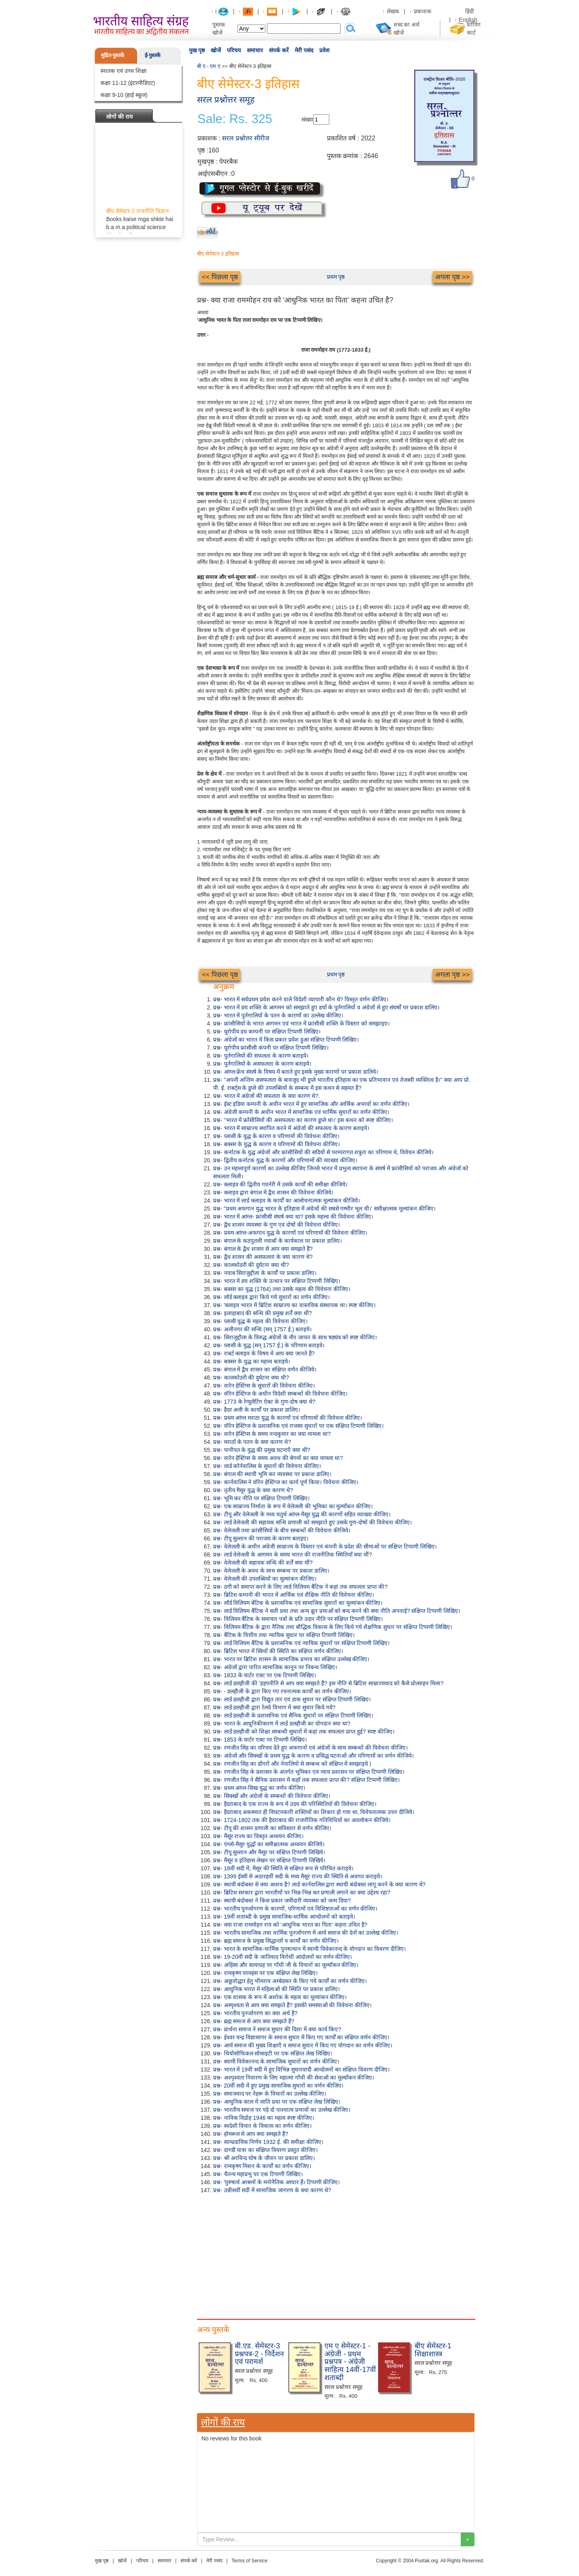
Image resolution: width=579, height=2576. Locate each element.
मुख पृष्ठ (197, 50)
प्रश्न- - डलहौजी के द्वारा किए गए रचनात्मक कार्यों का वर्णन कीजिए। (282, 1691)
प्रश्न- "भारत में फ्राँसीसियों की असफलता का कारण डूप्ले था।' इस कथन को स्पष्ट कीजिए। (303, 1120)
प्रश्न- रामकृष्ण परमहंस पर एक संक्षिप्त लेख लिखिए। (265, 1973)
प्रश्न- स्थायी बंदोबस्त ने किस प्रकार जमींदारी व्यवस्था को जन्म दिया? (282, 1900)
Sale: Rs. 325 (234, 119)
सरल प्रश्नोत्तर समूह (226, 99)
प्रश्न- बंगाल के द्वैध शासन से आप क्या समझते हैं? (262, 1249)
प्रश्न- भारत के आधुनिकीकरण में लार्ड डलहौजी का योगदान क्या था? (281, 1723)
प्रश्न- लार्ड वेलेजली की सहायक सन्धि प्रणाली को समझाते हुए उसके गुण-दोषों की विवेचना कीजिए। (312, 1522)
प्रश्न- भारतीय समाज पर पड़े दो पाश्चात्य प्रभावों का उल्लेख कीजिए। (281, 2110)
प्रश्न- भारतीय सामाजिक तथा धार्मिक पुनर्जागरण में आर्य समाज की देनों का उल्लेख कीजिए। (305, 1932)
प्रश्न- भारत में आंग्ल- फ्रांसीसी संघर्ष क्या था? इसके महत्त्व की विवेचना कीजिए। (293, 1216)
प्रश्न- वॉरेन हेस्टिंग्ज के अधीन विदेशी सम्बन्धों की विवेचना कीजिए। (280, 1393)
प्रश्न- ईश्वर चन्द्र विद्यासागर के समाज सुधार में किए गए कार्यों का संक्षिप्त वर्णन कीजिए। (301, 2037)
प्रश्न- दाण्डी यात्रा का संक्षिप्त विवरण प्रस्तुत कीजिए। (265, 2150)
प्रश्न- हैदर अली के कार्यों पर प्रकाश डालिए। (256, 1409)
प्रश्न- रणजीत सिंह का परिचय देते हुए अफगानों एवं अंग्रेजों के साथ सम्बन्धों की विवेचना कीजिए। (310, 1747)
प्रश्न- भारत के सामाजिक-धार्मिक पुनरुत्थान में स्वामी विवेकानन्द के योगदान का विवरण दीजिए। (309, 1949)
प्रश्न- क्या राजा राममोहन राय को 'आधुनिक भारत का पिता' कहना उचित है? (290, 1924)
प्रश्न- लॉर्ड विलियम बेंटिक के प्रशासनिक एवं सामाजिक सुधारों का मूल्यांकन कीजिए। (297, 1603)
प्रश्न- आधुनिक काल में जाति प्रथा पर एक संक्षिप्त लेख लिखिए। (276, 2101)
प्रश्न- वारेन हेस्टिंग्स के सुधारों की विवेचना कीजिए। (264, 1385)
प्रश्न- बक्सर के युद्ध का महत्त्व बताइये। (251, 1361)
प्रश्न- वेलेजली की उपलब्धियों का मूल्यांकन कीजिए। (264, 1578)
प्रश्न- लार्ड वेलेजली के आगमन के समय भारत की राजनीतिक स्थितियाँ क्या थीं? (292, 1554)
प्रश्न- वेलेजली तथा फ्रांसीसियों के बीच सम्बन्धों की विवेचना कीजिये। (281, 1530)
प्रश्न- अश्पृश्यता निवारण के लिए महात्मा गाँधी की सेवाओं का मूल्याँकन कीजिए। (293, 2077)
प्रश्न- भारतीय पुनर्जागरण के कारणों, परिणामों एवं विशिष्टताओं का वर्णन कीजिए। (295, 1908)
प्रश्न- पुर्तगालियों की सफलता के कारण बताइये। (260, 1055)
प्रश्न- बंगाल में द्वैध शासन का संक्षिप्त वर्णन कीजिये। (264, 1369)
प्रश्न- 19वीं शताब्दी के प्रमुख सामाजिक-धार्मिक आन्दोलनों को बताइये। (284, 1916)
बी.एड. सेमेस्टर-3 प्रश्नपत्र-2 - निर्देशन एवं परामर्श (259, 2354)
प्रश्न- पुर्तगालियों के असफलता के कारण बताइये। (262, 1063)
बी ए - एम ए (208, 66)
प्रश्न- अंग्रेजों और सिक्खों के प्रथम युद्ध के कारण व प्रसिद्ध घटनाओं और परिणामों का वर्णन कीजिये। (313, 1755)
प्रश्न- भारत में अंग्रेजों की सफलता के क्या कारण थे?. (266, 1096)
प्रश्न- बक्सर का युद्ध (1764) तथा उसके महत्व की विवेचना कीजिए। (281, 1289)
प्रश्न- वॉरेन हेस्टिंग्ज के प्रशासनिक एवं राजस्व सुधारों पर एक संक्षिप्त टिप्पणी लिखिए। (298, 1426)
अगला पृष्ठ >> (452, 277)
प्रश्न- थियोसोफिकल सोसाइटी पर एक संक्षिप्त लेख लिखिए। (272, 2053)
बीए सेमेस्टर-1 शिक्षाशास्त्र (433, 2350)
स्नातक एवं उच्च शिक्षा (124, 71)
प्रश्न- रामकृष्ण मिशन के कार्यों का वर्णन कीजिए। (262, 2166)
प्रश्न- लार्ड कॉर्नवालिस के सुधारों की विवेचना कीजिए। (267, 1466)
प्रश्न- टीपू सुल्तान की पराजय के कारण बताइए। (260, 1538)
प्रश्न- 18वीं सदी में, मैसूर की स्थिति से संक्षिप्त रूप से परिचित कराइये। (283, 1868)
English (468, 19)
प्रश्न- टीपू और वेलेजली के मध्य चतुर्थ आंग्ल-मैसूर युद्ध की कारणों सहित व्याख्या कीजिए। (301, 1514)
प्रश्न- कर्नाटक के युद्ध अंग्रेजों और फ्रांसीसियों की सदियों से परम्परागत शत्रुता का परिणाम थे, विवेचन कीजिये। (323, 1152)
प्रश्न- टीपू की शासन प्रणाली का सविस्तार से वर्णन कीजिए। (272, 1828)
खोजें (216, 50)
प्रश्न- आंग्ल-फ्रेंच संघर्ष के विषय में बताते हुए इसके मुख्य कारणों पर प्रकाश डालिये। (295, 1072)
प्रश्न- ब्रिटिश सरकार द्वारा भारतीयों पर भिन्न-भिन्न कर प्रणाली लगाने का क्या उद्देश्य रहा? (301, 1892)
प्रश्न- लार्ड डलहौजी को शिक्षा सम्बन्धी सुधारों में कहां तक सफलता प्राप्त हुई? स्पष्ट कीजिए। (303, 1731)
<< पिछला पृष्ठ (220, 277)
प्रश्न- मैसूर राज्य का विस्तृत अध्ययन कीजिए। (258, 1836)
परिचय (234, 50)
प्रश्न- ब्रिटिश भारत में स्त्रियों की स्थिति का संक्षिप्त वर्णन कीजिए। (278, 1651)
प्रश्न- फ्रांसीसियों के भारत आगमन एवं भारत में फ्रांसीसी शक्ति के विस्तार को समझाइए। (301, 1023)
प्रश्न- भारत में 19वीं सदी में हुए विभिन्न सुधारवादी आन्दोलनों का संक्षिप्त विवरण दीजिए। (301, 2069)
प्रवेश (324, 50)
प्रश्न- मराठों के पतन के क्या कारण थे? (252, 1442)
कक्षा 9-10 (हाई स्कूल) (124, 95)
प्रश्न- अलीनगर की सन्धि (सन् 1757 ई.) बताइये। (262, 1329)
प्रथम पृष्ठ (336, 277)
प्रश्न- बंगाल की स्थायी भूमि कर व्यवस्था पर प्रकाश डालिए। (272, 1474)
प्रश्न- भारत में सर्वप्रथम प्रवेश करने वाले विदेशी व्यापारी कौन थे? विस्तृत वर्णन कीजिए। (300, 999)
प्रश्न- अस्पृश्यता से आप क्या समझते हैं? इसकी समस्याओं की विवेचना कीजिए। (292, 2005)
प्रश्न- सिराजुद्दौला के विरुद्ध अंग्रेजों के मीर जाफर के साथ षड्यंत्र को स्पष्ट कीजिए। (295, 1337)
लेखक (393, 11)
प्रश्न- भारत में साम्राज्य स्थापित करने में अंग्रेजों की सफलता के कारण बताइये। (291, 1128)
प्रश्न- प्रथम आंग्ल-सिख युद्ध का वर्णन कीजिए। (259, 1788)
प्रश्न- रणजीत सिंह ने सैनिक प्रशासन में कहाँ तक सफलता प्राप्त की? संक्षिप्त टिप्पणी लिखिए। (306, 1780)
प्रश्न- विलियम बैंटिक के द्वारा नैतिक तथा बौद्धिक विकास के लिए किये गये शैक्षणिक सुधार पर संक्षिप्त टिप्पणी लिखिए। (332, 1627)
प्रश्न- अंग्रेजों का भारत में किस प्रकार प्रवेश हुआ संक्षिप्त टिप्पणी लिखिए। (286, 1039)
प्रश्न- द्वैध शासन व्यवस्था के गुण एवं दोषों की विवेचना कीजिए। (276, 1224)
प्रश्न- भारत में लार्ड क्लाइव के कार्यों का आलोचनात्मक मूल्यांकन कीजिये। (286, 1200)
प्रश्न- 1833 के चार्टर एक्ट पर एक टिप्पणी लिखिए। (264, 1675)
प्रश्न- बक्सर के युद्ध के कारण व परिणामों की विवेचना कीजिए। (276, 1144)
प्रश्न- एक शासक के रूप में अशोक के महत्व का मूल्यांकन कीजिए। (280, 1997)
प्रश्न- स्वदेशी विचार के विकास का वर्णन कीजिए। (262, 2126)
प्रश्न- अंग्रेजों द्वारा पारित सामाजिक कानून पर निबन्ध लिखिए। (275, 1667)
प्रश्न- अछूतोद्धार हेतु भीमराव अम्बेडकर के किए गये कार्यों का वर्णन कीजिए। (290, 1981)
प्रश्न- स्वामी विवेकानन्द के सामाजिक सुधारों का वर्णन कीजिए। (276, 2061)
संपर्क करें (279, 50)
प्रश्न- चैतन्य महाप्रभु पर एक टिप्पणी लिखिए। (258, 2174)
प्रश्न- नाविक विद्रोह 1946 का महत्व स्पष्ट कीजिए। (263, 2118)
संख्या (307, 119)
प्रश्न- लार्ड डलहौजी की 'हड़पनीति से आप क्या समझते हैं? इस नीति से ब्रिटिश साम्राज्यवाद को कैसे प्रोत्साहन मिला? (328, 1683)
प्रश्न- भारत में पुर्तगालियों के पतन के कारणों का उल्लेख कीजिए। (278, 1015)
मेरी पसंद (304, 50)
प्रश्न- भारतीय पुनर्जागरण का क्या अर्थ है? (255, 2013)
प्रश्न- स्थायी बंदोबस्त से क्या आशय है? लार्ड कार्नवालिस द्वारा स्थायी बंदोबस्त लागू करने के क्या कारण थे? (319, 1884)
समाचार (255, 50)
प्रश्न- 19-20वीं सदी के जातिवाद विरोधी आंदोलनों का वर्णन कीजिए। (282, 1957)
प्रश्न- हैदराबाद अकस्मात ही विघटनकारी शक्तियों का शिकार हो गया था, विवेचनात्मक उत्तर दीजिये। (313, 1812)
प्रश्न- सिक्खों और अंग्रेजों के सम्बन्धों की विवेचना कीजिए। (271, 1796)
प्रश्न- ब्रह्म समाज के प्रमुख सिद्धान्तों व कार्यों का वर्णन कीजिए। (276, 1941)
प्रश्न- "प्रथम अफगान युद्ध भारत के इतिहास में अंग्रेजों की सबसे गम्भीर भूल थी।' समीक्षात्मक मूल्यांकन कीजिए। (324, 1208)
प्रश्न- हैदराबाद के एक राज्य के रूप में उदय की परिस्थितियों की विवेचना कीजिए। (294, 1804)
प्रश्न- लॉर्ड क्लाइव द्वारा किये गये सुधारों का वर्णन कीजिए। (271, 1297)
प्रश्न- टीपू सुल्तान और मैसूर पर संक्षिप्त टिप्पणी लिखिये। (269, 1852)
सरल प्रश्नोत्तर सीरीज (245, 138)
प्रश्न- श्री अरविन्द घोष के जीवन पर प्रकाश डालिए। (264, 2158)
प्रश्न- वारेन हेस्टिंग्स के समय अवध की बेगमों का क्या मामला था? (278, 1458)
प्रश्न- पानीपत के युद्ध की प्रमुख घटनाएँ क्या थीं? (261, 1450)
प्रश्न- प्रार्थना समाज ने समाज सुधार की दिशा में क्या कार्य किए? (277, 2029)
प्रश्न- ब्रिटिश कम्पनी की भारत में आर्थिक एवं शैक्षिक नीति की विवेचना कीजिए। (293, 1595)
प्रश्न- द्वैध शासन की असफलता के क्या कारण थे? (263, 1257)
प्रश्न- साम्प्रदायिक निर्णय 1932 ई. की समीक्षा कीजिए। (268, 2142)
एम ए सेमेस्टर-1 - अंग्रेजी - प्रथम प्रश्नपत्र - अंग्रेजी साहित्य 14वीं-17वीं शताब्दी (350, 2362)
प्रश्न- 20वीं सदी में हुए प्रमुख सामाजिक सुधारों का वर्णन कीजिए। (278, 2085)
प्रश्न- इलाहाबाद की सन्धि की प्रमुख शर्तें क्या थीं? (262, 1313)
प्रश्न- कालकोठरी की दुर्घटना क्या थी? (251, 1265)
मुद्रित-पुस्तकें (112, 55)
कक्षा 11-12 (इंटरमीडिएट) (128, 83)
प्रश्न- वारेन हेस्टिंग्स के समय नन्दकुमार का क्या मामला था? (272, 1434)
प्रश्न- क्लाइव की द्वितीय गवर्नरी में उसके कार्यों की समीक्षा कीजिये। (280, 1184)
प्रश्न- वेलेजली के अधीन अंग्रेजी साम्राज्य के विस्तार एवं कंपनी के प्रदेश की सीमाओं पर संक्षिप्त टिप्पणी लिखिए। (325, 1546)
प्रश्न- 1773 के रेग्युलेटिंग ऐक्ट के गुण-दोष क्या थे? (264, 1401)
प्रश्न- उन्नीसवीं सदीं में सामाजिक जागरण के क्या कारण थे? (272, 2190)
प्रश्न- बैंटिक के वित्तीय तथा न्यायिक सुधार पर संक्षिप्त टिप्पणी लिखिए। (284, 1635)
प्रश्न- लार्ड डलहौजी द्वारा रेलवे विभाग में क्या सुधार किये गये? (274, 1707)
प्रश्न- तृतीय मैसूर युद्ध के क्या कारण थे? (253, 1490)
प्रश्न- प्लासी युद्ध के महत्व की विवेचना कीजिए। (260, 1321)
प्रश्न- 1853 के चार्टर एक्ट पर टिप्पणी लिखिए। (260, 1739)
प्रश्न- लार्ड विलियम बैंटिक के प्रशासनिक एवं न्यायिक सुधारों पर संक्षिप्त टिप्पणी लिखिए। (301, 1643)
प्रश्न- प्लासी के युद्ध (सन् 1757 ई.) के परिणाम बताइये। (268, 1345)
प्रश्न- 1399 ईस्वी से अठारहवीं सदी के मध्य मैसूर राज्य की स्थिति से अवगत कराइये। (297, 1876)
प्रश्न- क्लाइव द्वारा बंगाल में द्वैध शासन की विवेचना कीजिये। (273, 1192)
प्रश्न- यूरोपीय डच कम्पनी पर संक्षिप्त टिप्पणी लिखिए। (266, 1031)
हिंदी (470, 11)
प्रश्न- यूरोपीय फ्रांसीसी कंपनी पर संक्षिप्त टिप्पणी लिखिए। (271, 1047)
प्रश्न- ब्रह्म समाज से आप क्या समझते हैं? (253, 2021)
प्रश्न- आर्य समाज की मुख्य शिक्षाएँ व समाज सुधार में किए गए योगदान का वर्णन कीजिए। (302, 2045)
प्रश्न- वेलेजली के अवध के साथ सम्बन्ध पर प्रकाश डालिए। (271, 1570)
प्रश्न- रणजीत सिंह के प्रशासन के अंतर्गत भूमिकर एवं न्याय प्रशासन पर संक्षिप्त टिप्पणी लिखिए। (308, 1772)
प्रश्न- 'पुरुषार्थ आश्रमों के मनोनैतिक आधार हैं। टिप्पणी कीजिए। (276, 2182)
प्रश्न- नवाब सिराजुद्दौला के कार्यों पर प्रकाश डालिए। (264, 1273)
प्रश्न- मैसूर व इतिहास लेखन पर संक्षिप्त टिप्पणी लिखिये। (269, 1860)
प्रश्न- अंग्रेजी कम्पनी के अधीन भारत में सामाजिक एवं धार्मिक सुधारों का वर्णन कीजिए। (301, 1112)
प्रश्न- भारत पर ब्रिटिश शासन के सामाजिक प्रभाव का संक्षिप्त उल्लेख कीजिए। (291, 1659)
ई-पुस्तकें (152, 55)
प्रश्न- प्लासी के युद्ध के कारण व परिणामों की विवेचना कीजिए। (276, 1136)
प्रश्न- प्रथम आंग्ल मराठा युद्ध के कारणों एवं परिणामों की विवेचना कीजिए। (287, 1418)
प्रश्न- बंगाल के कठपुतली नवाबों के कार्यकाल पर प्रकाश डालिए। (277, 1241)
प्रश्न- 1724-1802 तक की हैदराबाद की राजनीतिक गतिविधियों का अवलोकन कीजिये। (301, 1820)
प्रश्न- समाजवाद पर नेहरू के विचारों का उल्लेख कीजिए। (269, 2093)
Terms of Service (249, 2561)
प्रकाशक (422, 11)
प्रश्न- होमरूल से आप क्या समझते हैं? (250, 2134)
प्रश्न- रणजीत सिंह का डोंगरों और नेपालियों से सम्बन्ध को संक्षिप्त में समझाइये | (292, 1764)
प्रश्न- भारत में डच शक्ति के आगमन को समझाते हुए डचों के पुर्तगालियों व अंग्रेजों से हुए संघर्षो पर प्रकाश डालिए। (326, 1007)
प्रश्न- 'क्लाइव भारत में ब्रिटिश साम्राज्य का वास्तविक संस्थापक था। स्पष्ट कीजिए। (294, 1305)
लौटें (211, 231)
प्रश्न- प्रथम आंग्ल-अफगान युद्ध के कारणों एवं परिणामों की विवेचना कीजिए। (290, 1232)
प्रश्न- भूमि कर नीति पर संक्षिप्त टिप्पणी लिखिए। (261, 1498)
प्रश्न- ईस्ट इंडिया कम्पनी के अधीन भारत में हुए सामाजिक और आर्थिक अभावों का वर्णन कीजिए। (311, 1104)
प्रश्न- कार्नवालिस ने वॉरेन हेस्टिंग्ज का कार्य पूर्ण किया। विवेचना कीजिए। (285, 1482)
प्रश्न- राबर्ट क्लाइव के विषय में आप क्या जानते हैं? (263, 1353)
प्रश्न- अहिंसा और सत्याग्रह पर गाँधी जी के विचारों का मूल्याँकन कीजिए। (285, 1965)
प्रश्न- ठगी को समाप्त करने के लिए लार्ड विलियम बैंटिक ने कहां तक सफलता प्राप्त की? (300, 1586)
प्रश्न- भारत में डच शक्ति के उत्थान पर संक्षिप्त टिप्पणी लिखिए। (276, 1281)
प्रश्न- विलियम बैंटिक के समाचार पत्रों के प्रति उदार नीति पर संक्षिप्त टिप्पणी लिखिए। (298, 1619)
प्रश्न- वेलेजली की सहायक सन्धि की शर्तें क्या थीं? (263, 1562)
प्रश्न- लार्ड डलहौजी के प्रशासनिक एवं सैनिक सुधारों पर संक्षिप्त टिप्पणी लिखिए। (293, 1715)
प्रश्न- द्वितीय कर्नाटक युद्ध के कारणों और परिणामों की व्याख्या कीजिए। (285, 1160)
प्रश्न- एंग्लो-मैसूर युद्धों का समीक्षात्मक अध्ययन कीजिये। (268, 1844)
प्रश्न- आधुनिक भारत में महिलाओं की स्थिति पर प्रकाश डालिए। (276, 1989)
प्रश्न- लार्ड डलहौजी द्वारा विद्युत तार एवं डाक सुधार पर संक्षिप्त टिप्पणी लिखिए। (292, 1699)
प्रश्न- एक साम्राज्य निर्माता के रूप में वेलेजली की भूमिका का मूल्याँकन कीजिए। (293, 1506)
